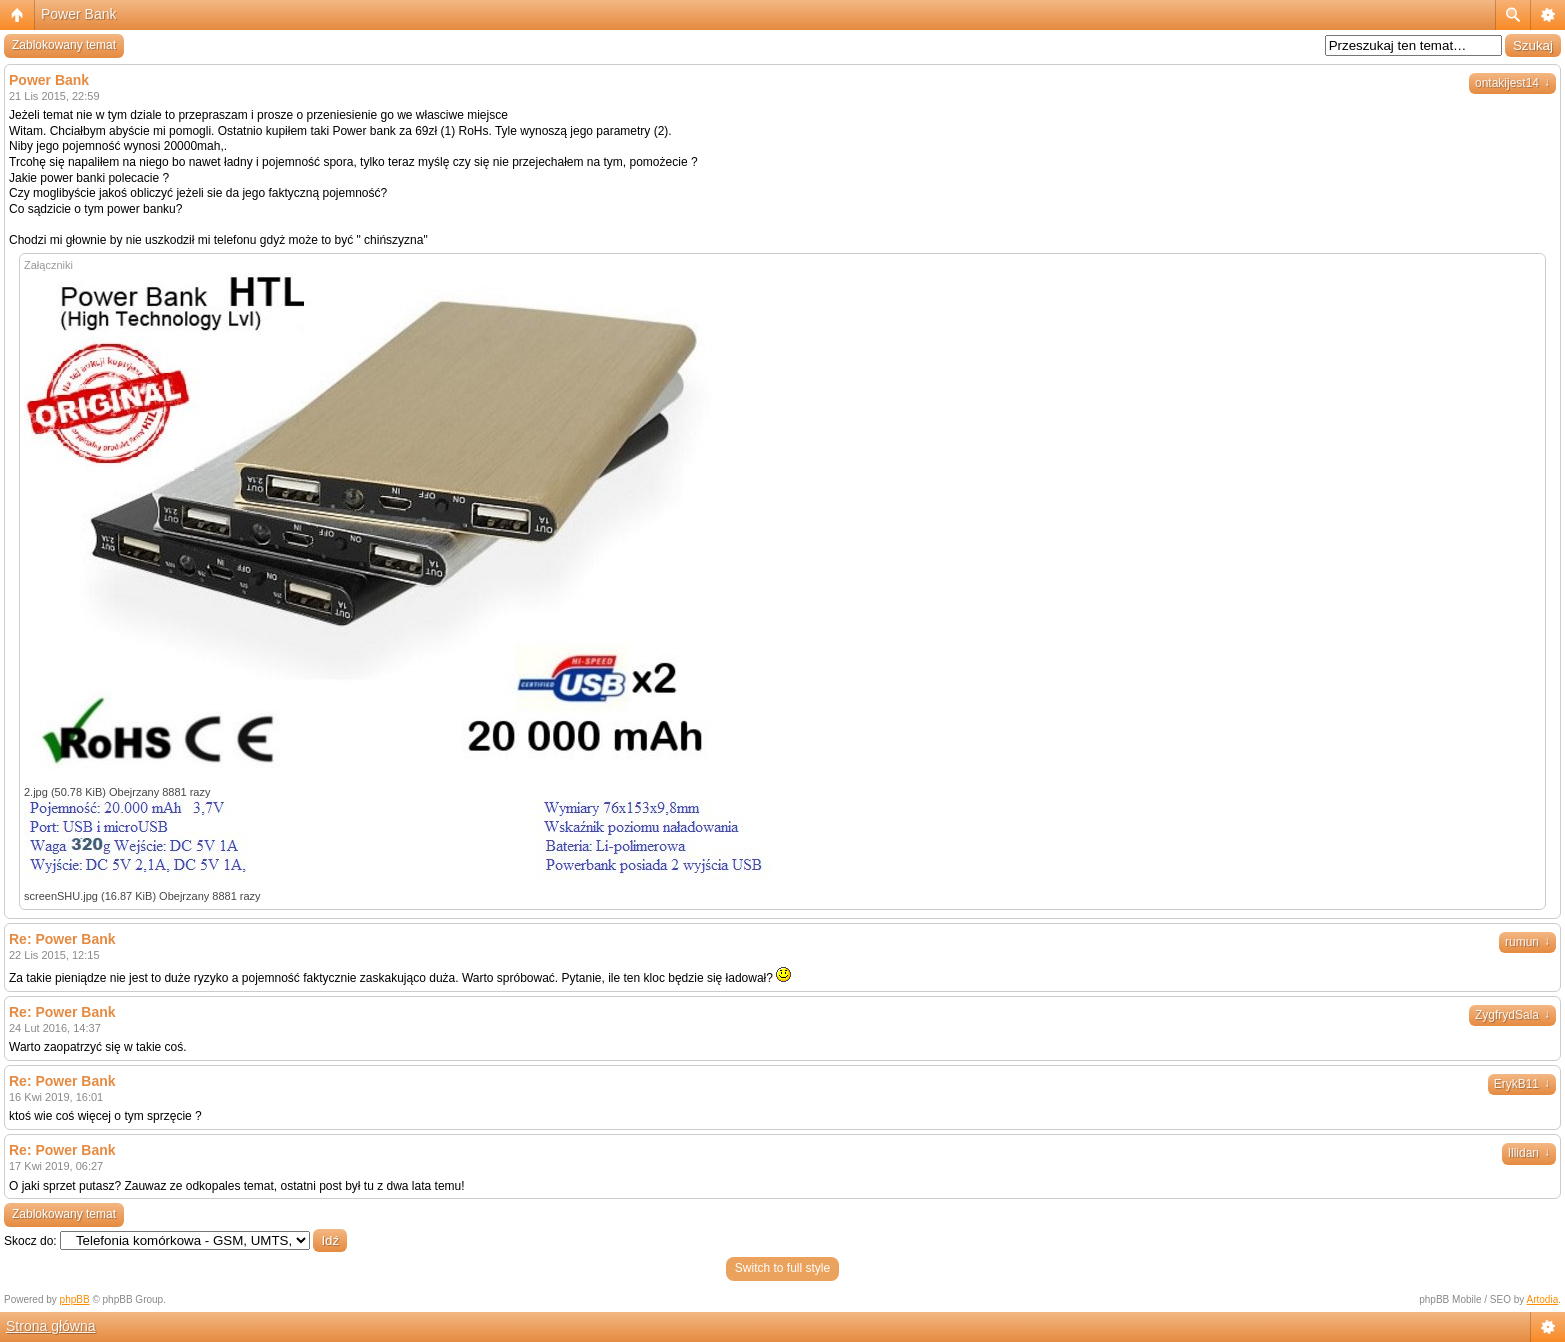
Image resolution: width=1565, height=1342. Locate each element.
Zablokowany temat (64, 45)
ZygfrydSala (1512, 1015)
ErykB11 (1522, 1084)
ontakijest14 (1512, 83)
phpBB (75, 1299)
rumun (1527, 942)
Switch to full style (782, 1268)
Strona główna (51, 1326)
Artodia (1543, 1299)
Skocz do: (30, 1241)
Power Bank (78, 14)
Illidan (1529, 1153)
